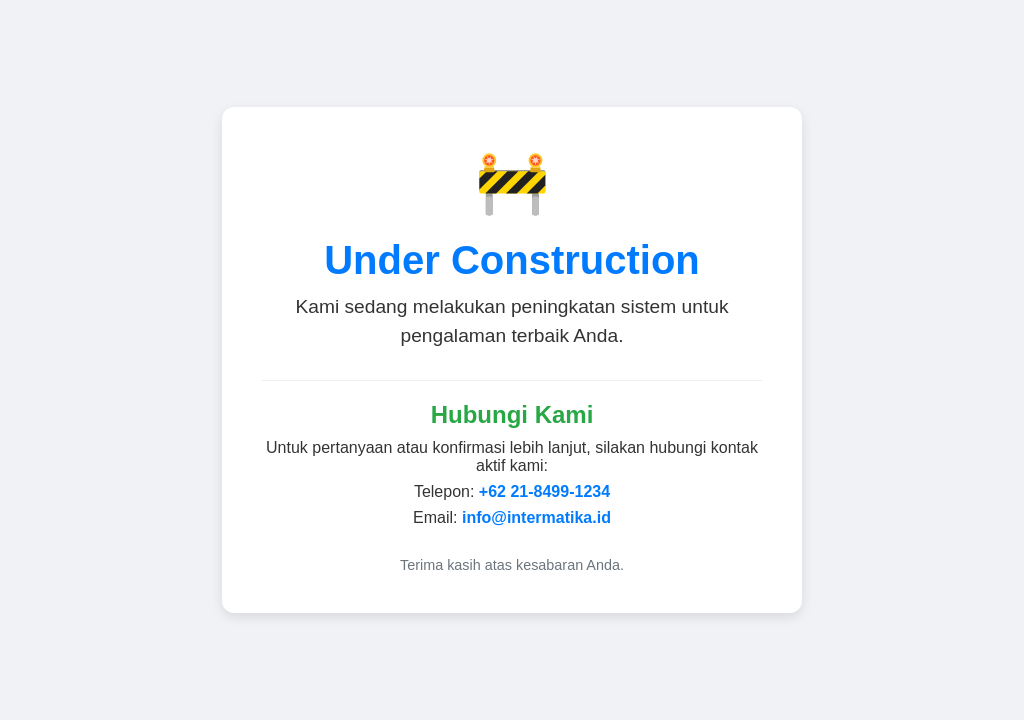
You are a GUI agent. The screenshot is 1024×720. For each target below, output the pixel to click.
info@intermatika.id (536, 517)
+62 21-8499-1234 (544, 491)
